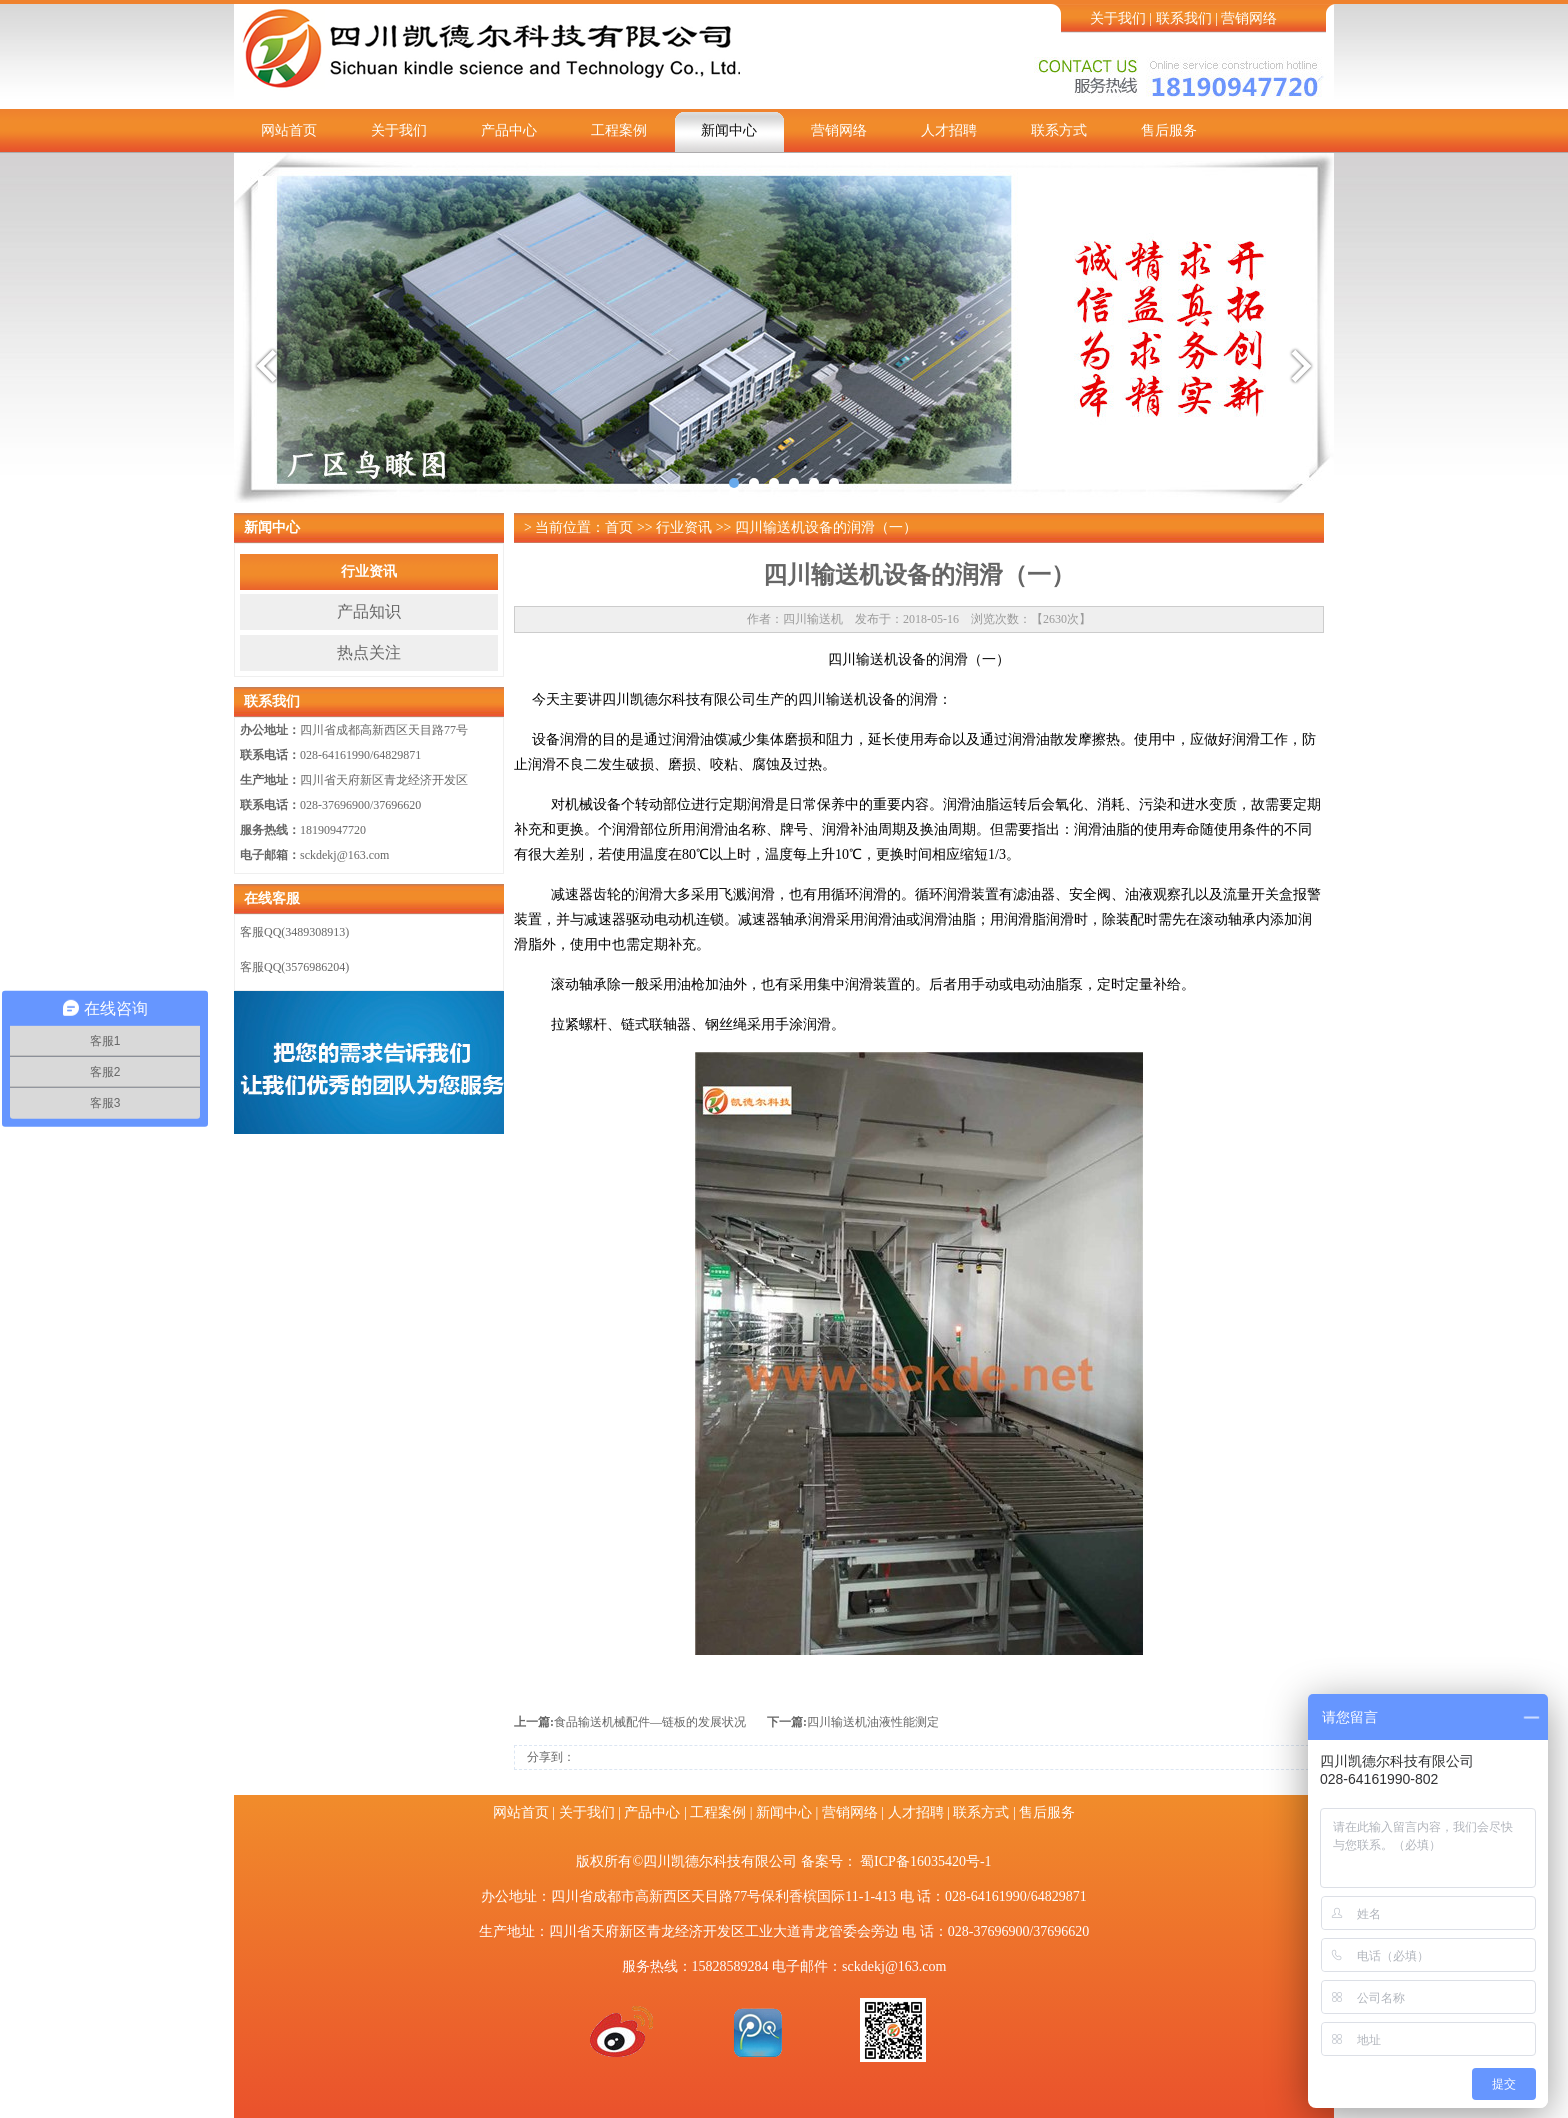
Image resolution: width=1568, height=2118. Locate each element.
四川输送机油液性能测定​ (873, 1722)
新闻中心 (729, 130)
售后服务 (1169, 130)
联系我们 (1184, 18)
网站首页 (289, 130)
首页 (619, 527)
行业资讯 (369, 571)
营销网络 (1249, 18)
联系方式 (1059, 130)
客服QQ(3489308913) (294, 932)
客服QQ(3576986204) (294, 967)
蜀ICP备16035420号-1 (925, 1861)
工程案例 (619, 130)
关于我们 (1118, 18)
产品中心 (509, 130)
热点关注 (369, 652)
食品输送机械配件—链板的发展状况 (650, 1722)
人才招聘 (949, 130)
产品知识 (369, 611)
